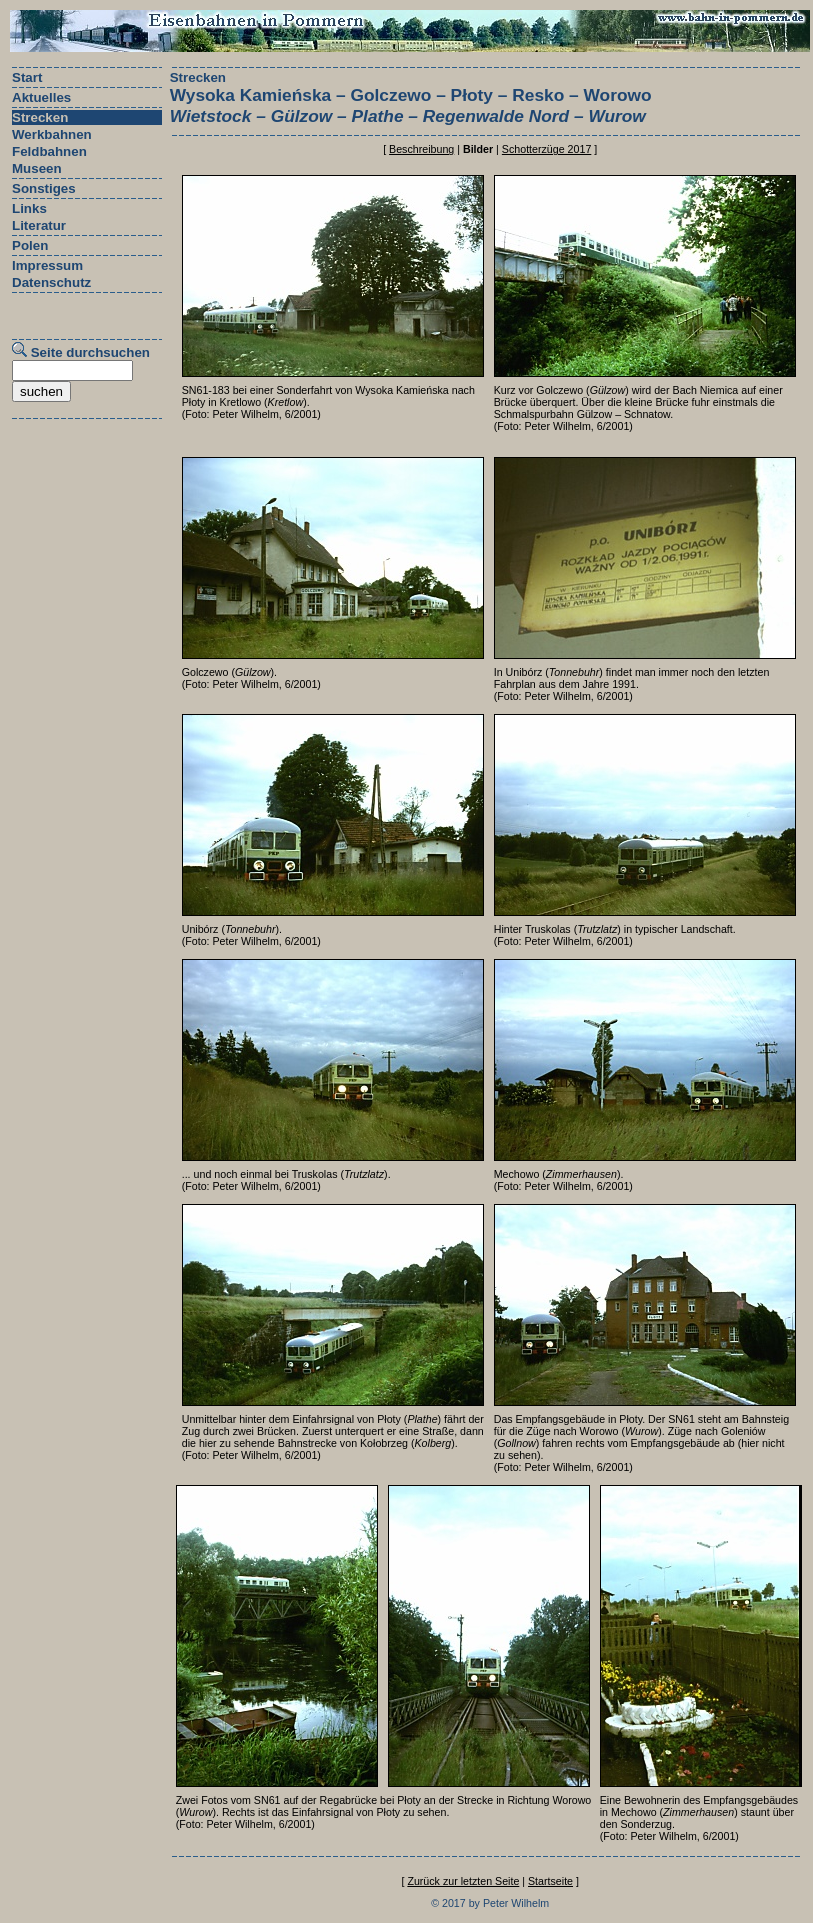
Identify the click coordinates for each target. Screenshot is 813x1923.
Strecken (40, 117)
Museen (37, 168)
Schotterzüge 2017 (546, 149)
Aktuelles (41, 97)
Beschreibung (421, 149)
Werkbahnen (52, 134)
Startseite (550, 1881)
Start (27, 77)
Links (29, 208)
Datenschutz (51, 282)
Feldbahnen (49, 151)
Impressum (47, 265)
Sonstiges (44, 188)
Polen (30, 245)
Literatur (39, 225)
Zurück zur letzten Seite (463, 1881)
